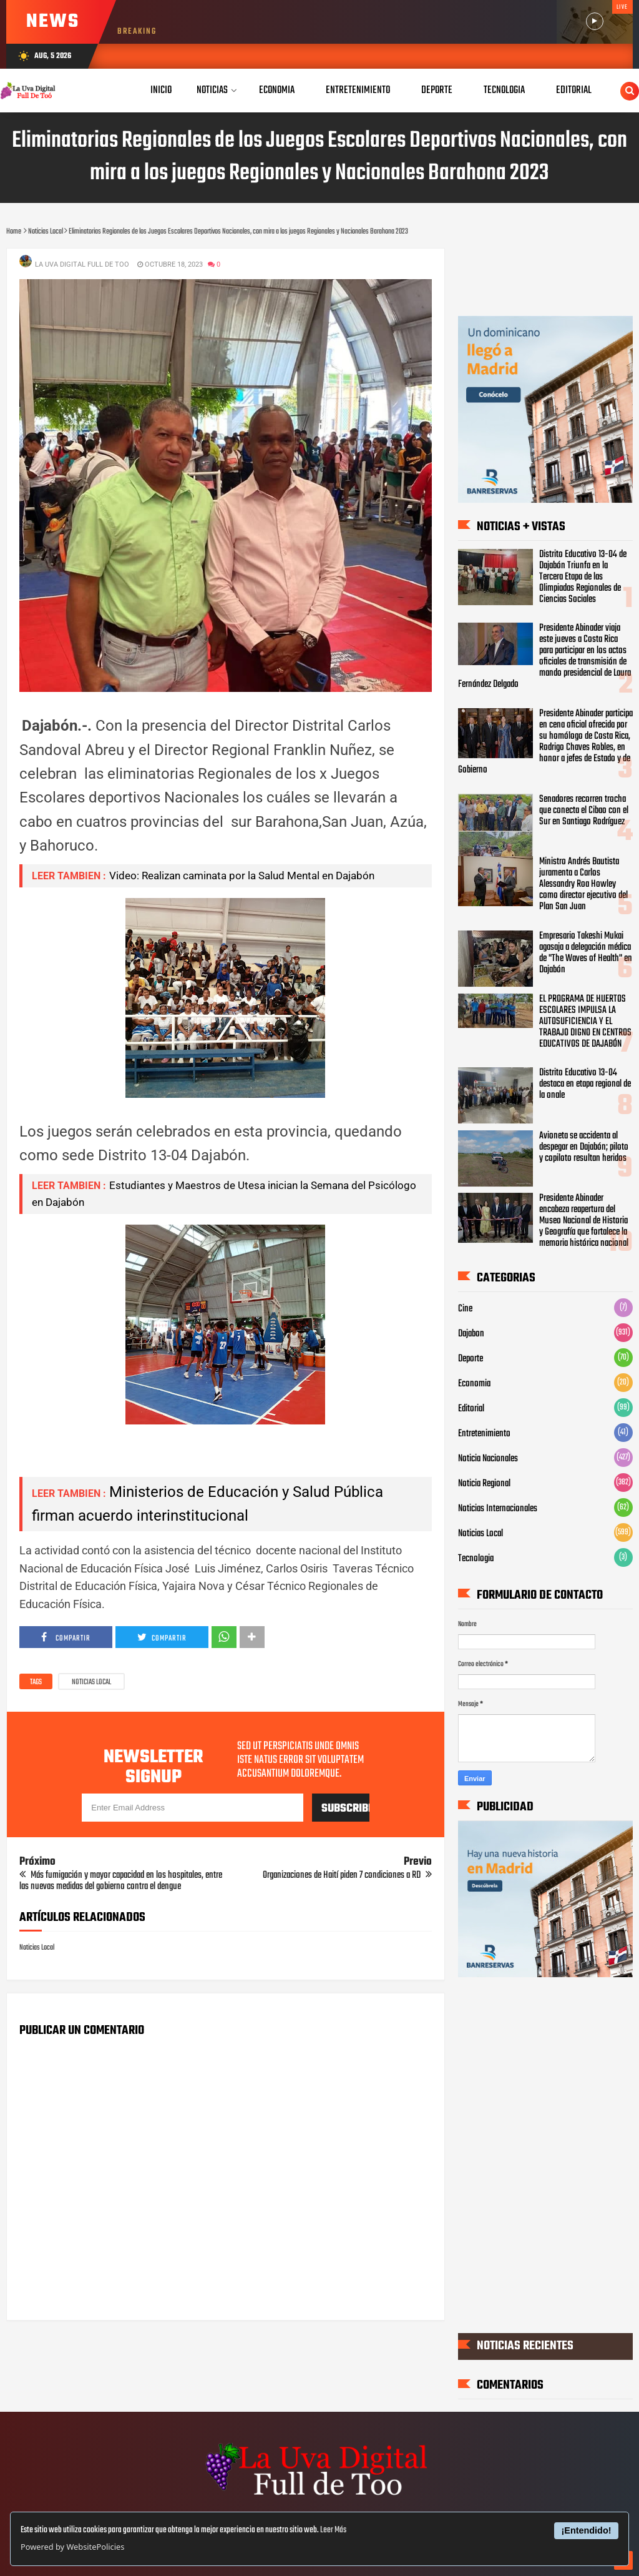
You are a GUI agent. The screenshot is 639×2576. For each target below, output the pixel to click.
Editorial (471, 1409)
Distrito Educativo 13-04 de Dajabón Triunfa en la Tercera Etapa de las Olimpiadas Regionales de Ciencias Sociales (583, 577)
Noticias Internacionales (497, 1509)
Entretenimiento (484, 1434)
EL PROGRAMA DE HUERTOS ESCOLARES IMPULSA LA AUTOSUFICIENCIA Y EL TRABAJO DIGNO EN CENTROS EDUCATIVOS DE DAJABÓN (585, 1021)
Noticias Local (91, 1682)
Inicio (161, 90)
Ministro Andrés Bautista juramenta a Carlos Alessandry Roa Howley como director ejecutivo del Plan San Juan (583, 884)
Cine (465, 1309)
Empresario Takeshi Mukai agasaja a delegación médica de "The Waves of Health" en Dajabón (585, 953)
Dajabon (471, 1334)
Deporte (470, 1359)
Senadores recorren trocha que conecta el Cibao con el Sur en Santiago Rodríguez (583, 810)
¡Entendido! (587, 2530)
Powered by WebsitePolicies (72, 2546)
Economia (474, 1384)
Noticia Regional (484, 1484)
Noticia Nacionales (488, 1459)
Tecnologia (476, 1559)
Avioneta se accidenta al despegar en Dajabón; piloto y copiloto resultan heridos (583, 1147)
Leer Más (333, 2530)
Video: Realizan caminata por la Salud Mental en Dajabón (241, 875)
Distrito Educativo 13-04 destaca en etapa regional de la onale (585, 1084)
